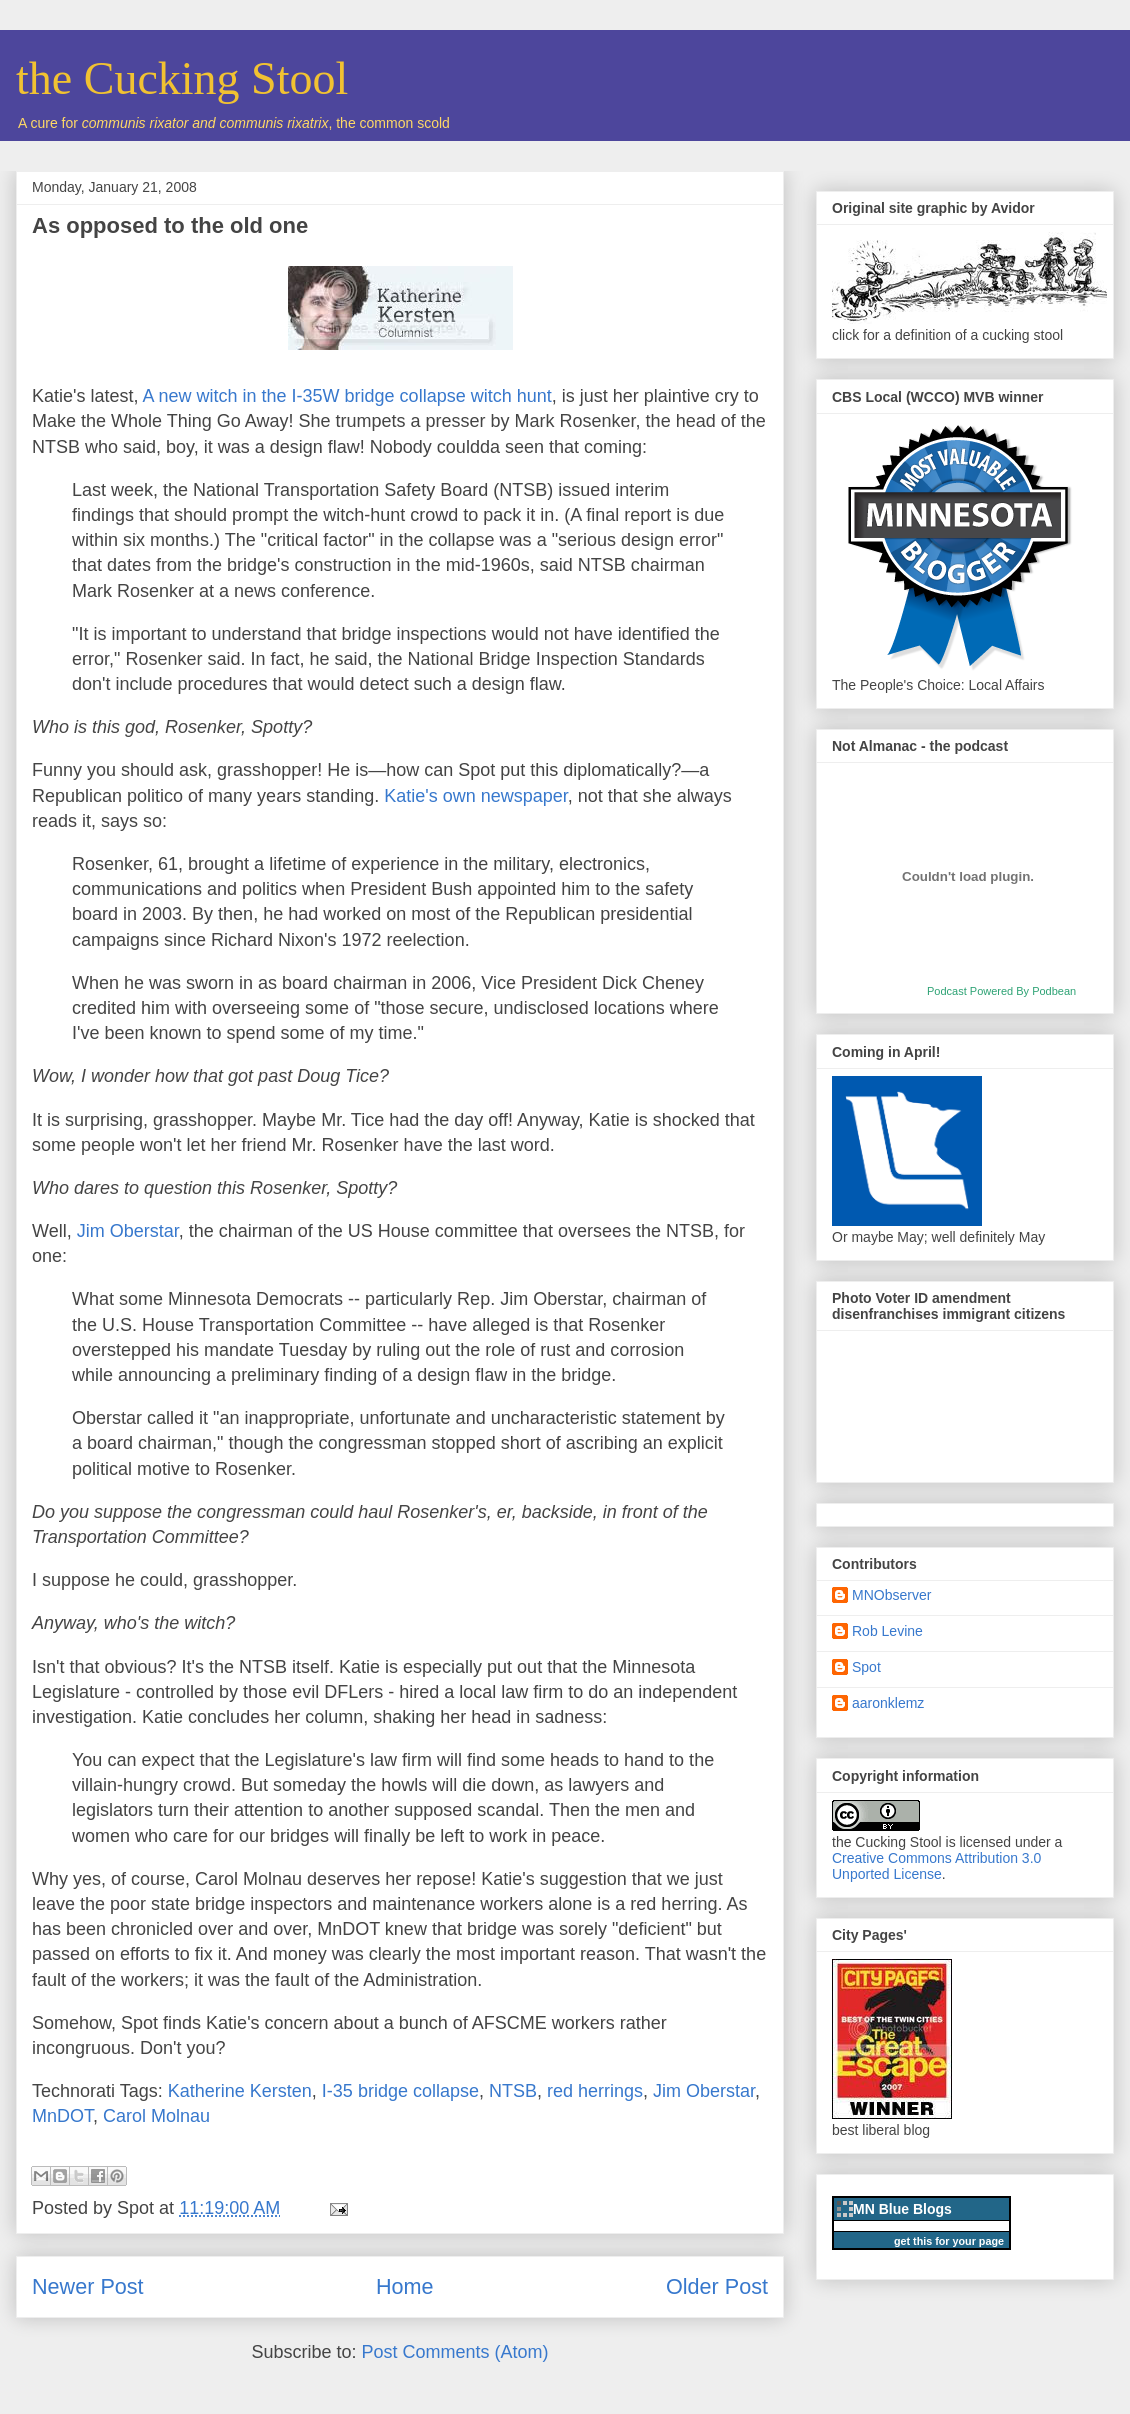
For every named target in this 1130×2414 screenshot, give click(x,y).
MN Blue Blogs (902, 2209)
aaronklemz (888, 1703)
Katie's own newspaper (476, 796)
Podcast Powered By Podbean (1001, 991)
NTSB (513, 2091)
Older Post (717, 2286)
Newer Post (88, 2286)
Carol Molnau (156, 2116)
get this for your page (949, 2241)
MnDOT (62, 2116)
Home (405, 2286)
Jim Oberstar (128, 1231)
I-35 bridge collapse (400, 2091)
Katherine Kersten (240, 2091)
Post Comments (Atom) (455, 2352)
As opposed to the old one (170, 225)
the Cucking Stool (182, 78)
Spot (866, 1667)
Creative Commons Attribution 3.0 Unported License (936, 1866)
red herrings (595, 2091)
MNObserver (891, 1595)
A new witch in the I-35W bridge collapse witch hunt (347, 396)
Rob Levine (887, 1631)
